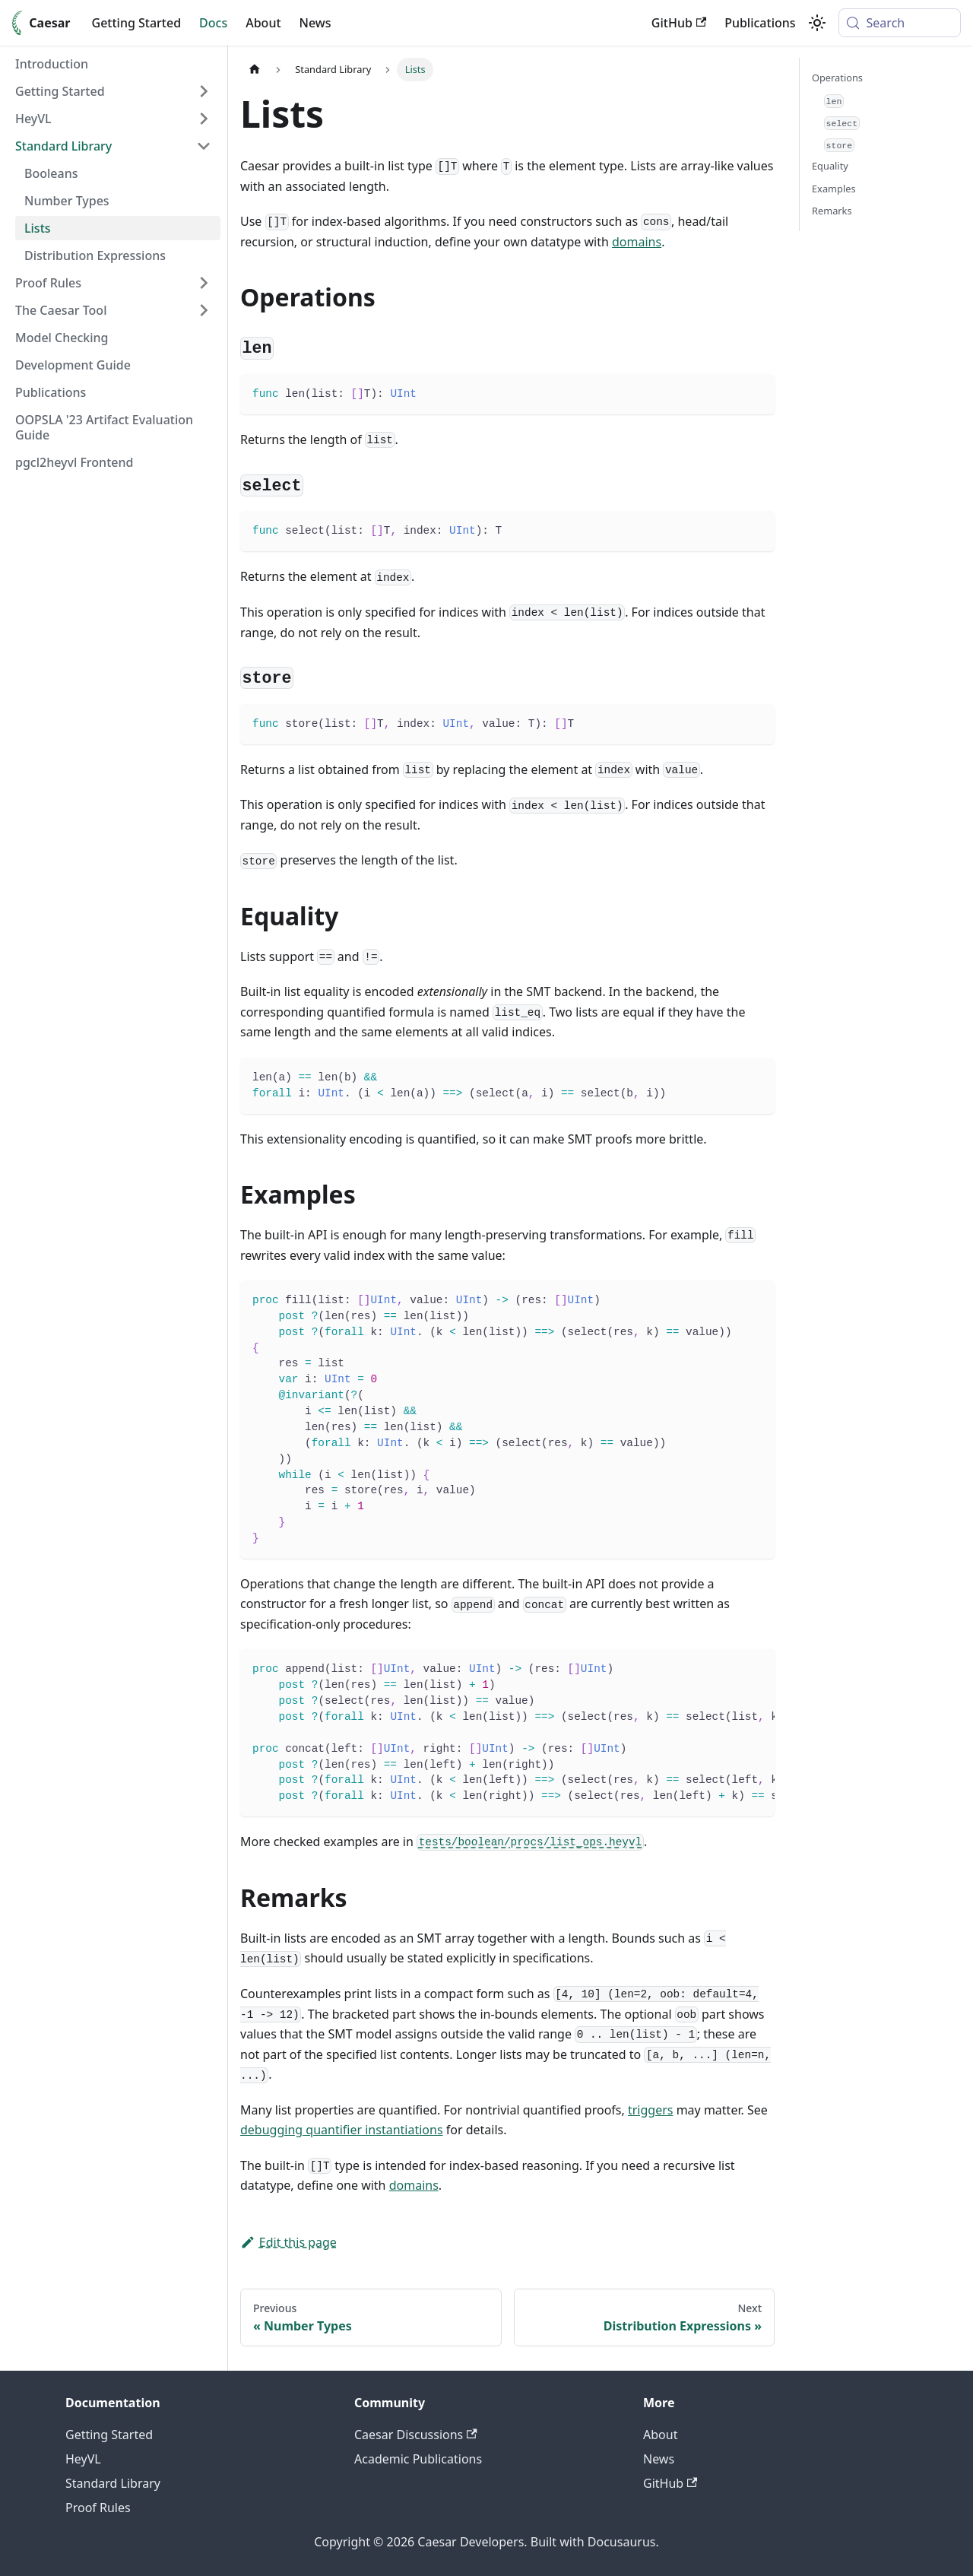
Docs (213, 22)
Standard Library (112, 2483)
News (315, 22)
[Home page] (254, 69)
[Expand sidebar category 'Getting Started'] (203, 91)
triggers (650, 2110)
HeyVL (83, 2459)
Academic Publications (418, 2459)
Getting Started (137, 22)
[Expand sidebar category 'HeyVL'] (203, 118)
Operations (837, 77)
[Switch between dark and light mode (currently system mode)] (817, 23)
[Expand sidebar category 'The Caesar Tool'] (203, 310)
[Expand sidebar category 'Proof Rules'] (203, 283)
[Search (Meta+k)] (899, 22)
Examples (834, 188)
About (263, 22)
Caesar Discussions (415, 2434)
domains (636, 241)
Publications (759, 22)
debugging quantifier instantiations (341, 2129)
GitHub (678, 22)
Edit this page (288, 2242)
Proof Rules (98, 2507)
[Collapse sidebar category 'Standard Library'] (203, 146)
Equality (830, 166)
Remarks (832, 210)
